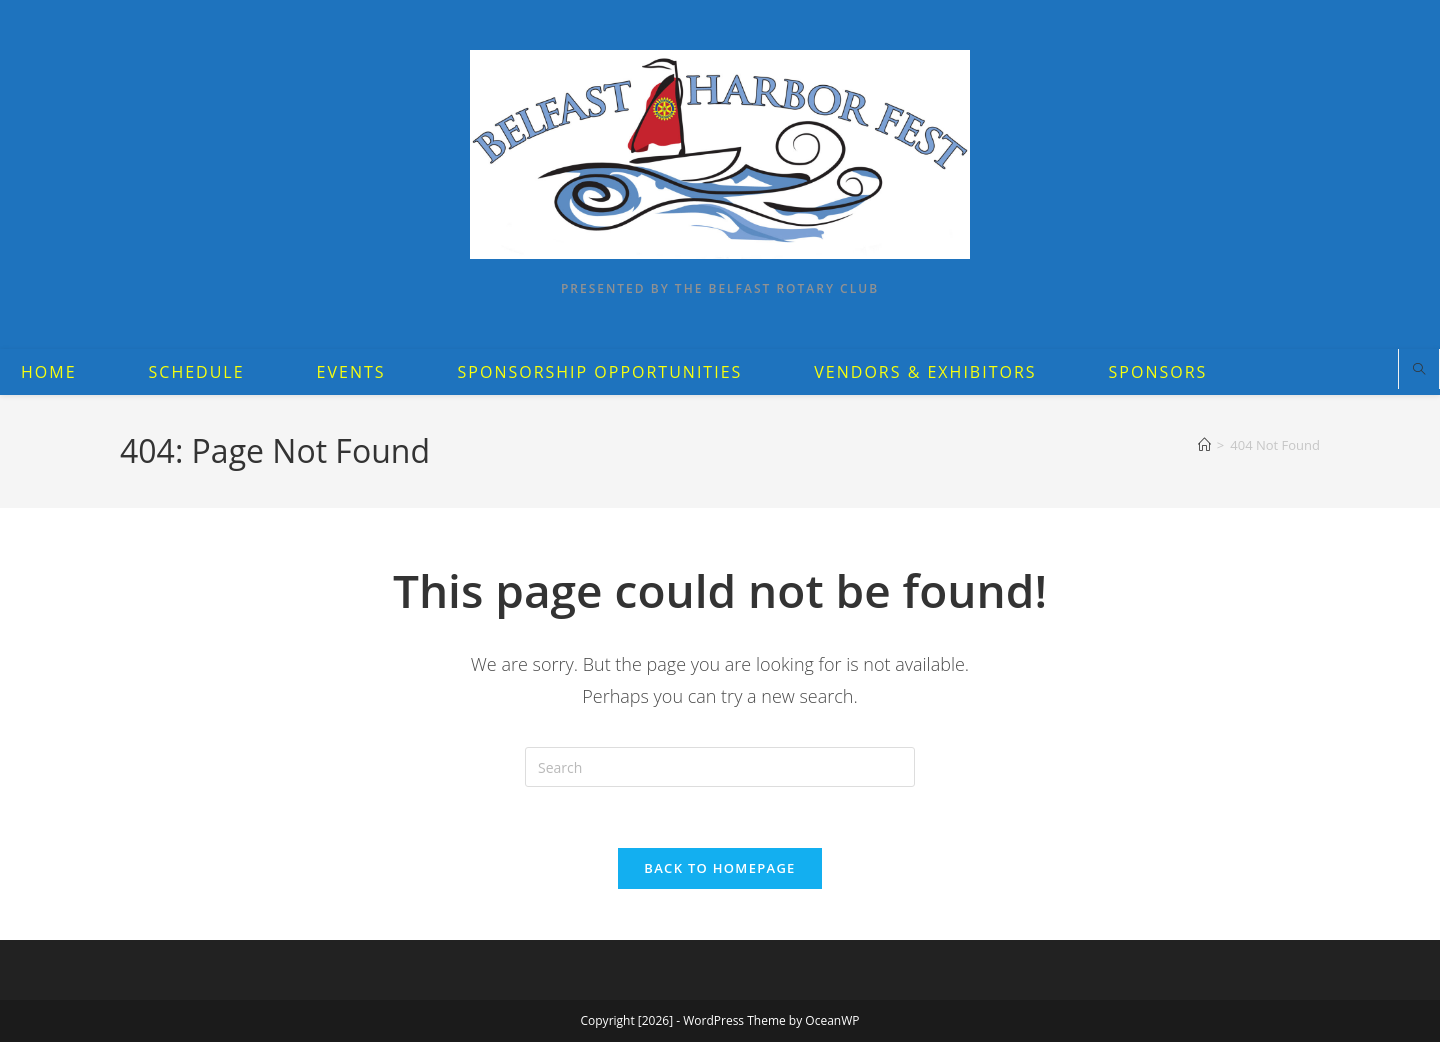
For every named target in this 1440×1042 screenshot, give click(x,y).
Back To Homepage (719, 868)
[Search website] (1419, 370)
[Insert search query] (720, 767)
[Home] (1204, 445)
